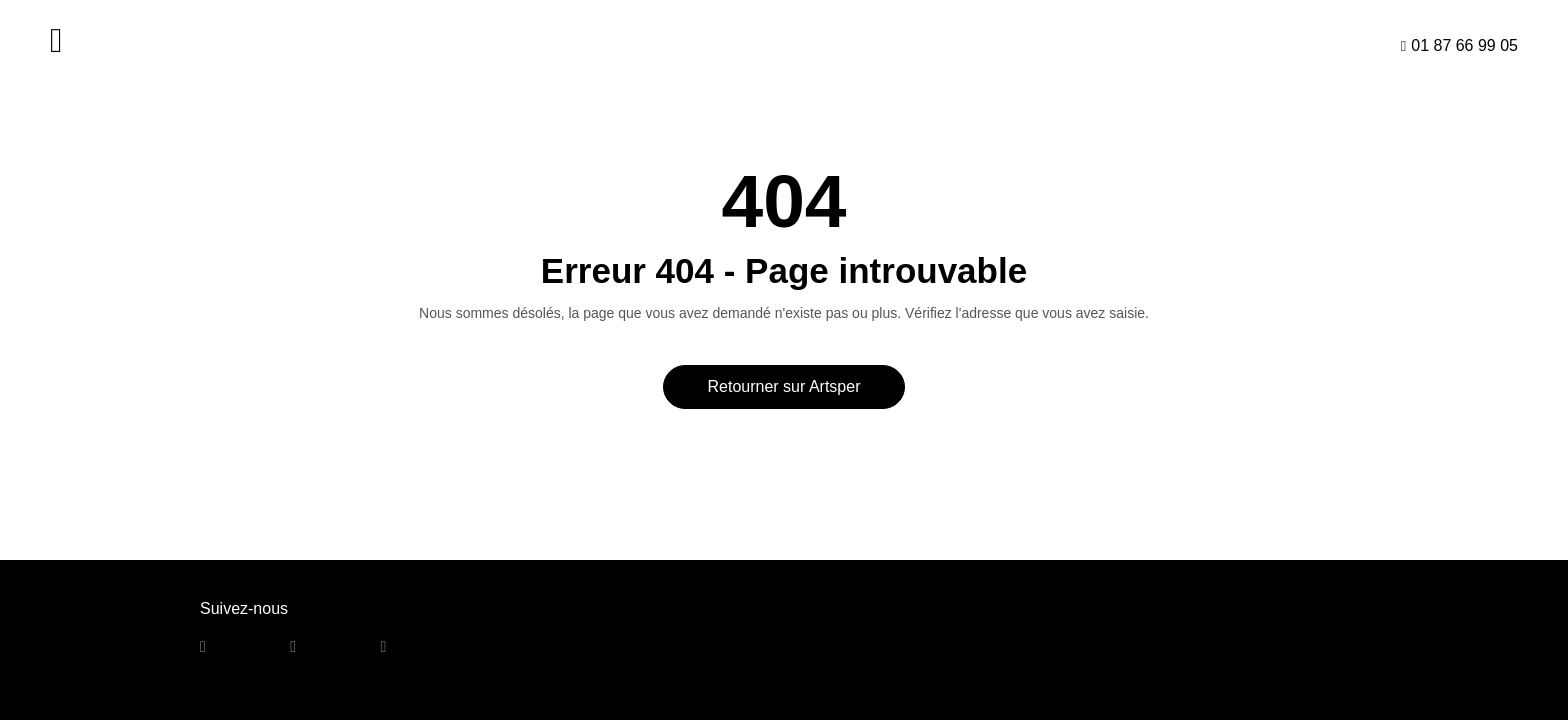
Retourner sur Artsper (784, 386)
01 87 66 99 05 (1464, 45)
